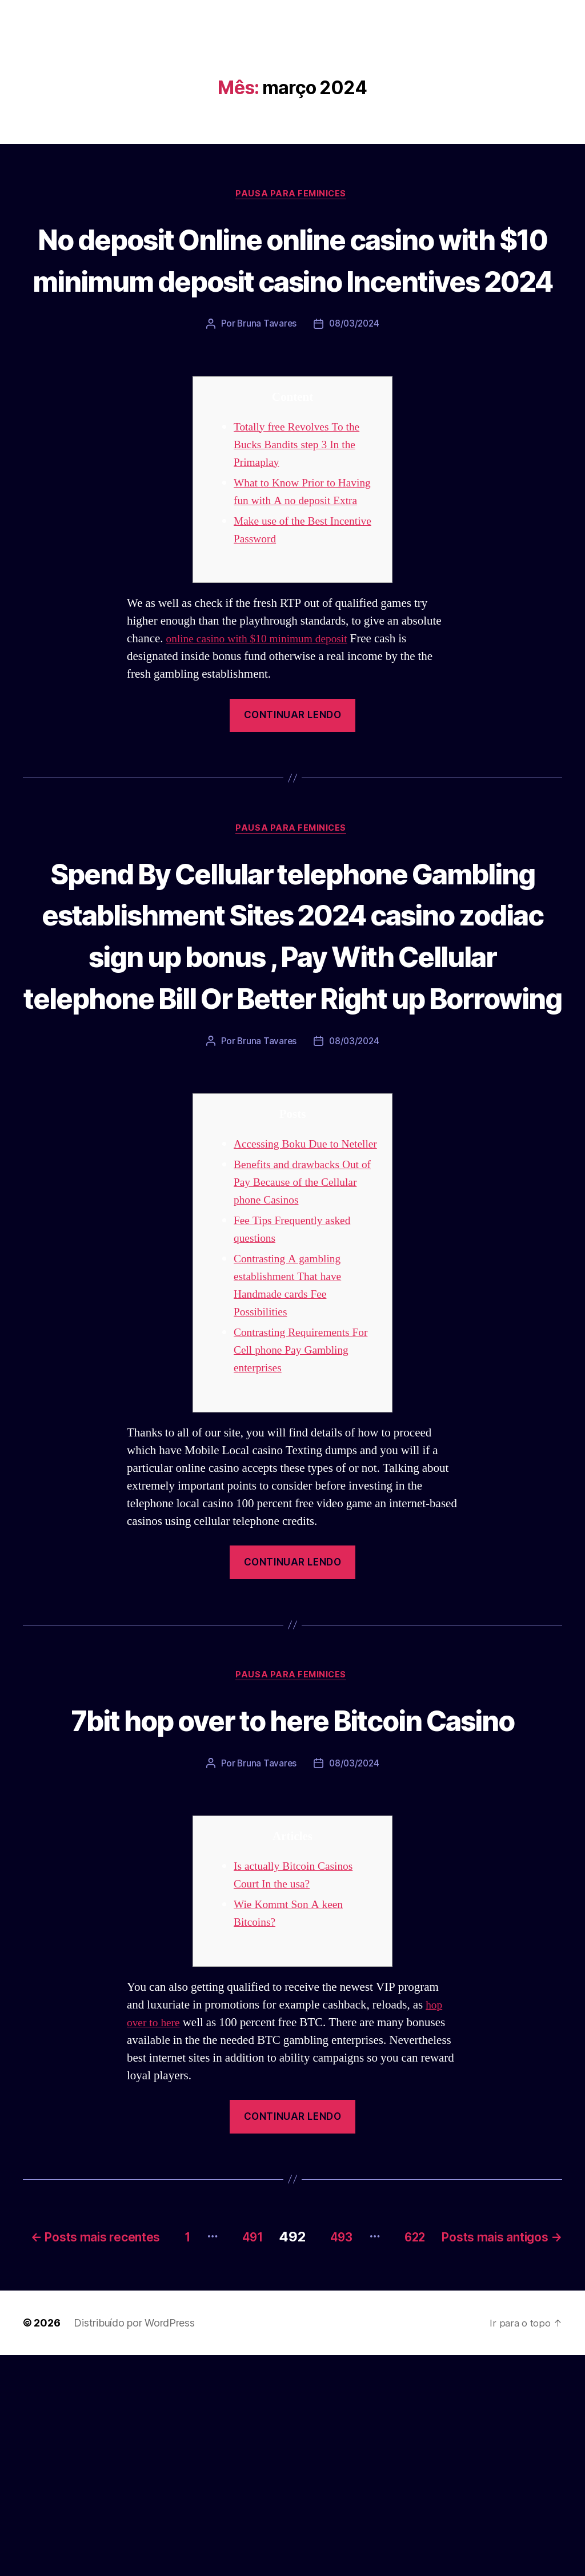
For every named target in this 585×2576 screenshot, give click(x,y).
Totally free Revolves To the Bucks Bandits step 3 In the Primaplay (302, 487)
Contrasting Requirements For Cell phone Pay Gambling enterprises (306, 1513)
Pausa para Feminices (292, 195)
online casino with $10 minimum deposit (264, 700)
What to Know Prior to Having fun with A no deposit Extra (305, 543)
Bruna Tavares (265, 367)
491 (355, 2441)
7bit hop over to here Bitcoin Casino (292, 1904)
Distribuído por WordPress (134, 2544)
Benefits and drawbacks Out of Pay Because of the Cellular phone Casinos (306, 1346)
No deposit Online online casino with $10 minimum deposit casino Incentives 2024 (292, 280)
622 (538, 2441)
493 (454, 2441)
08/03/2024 (354, 367)
